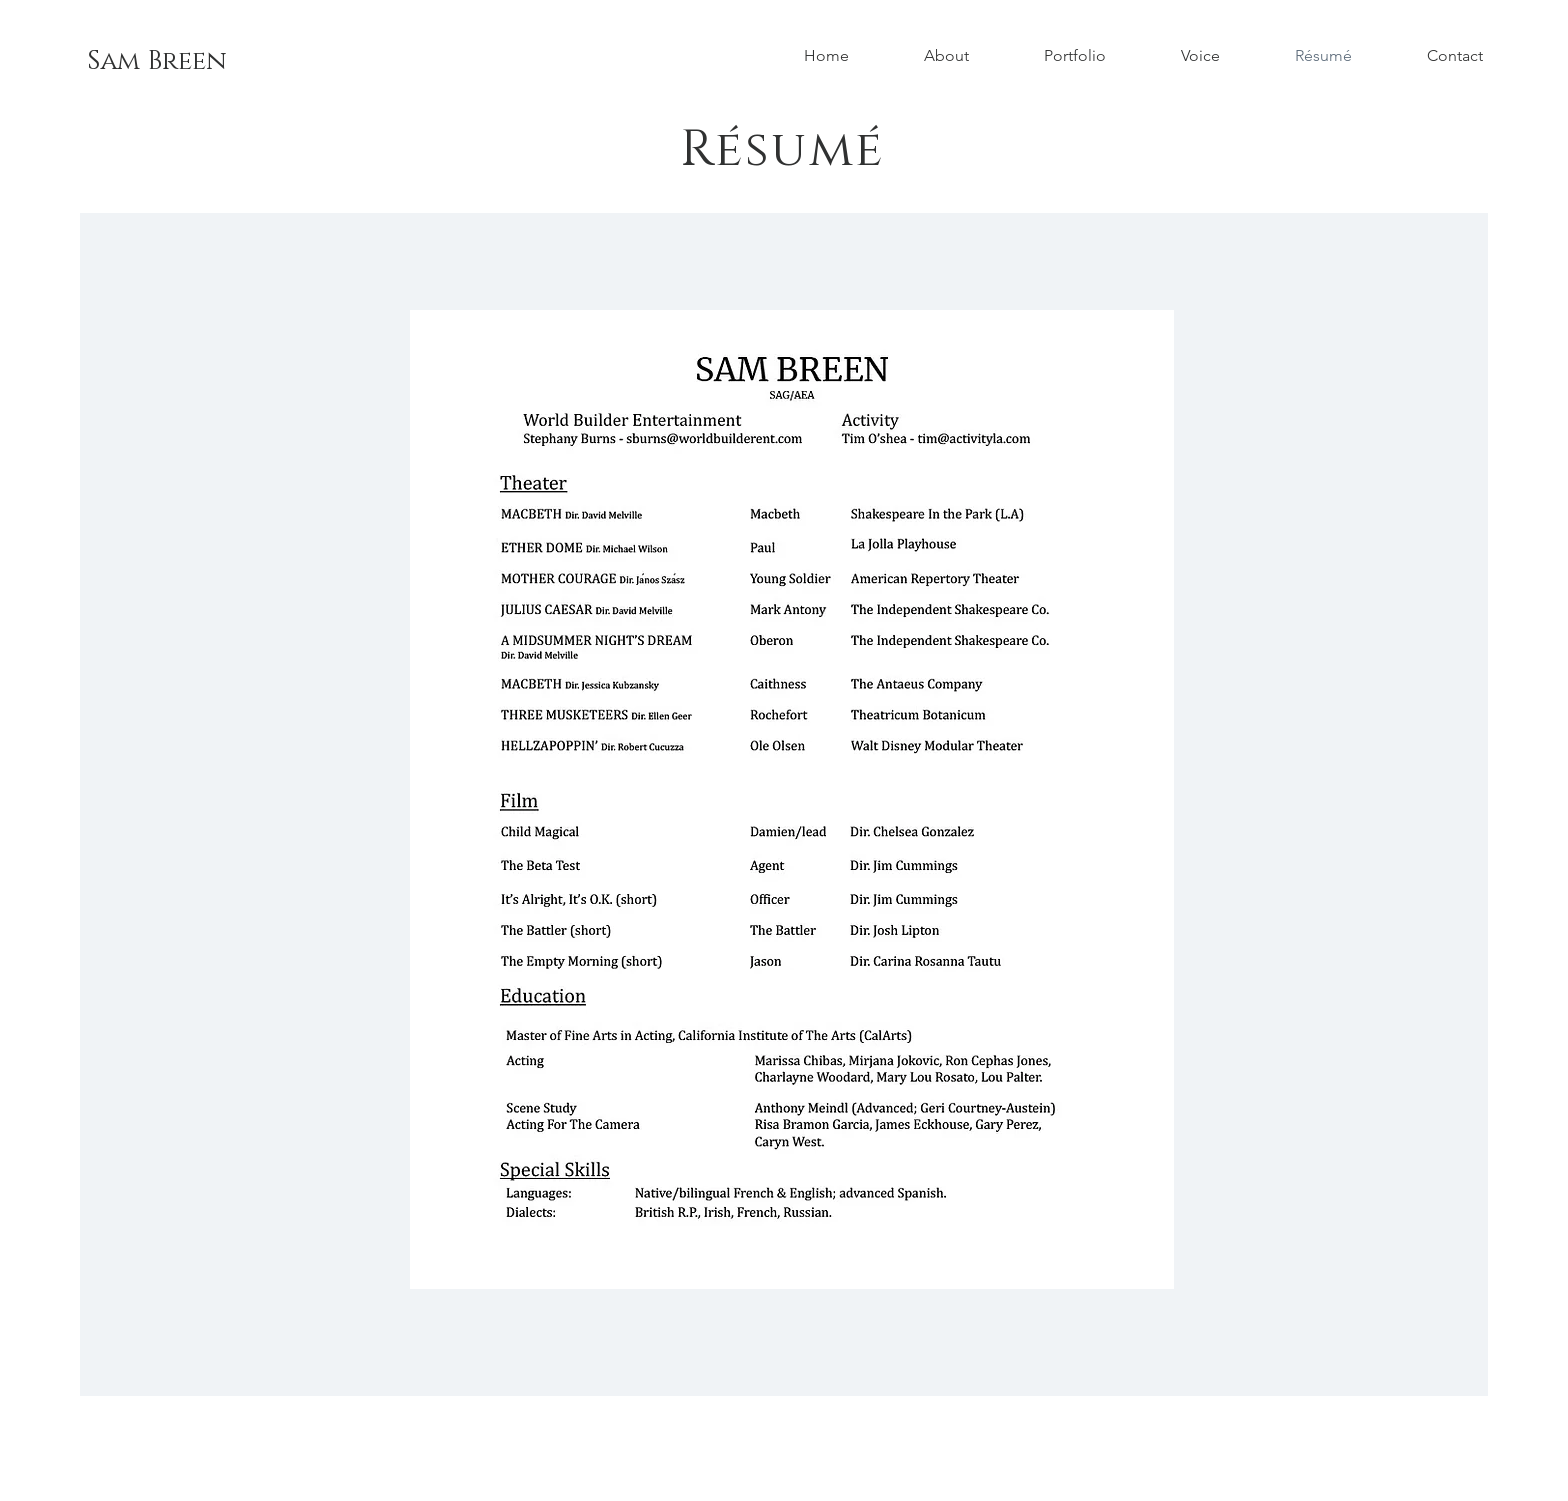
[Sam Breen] (157, 62)
